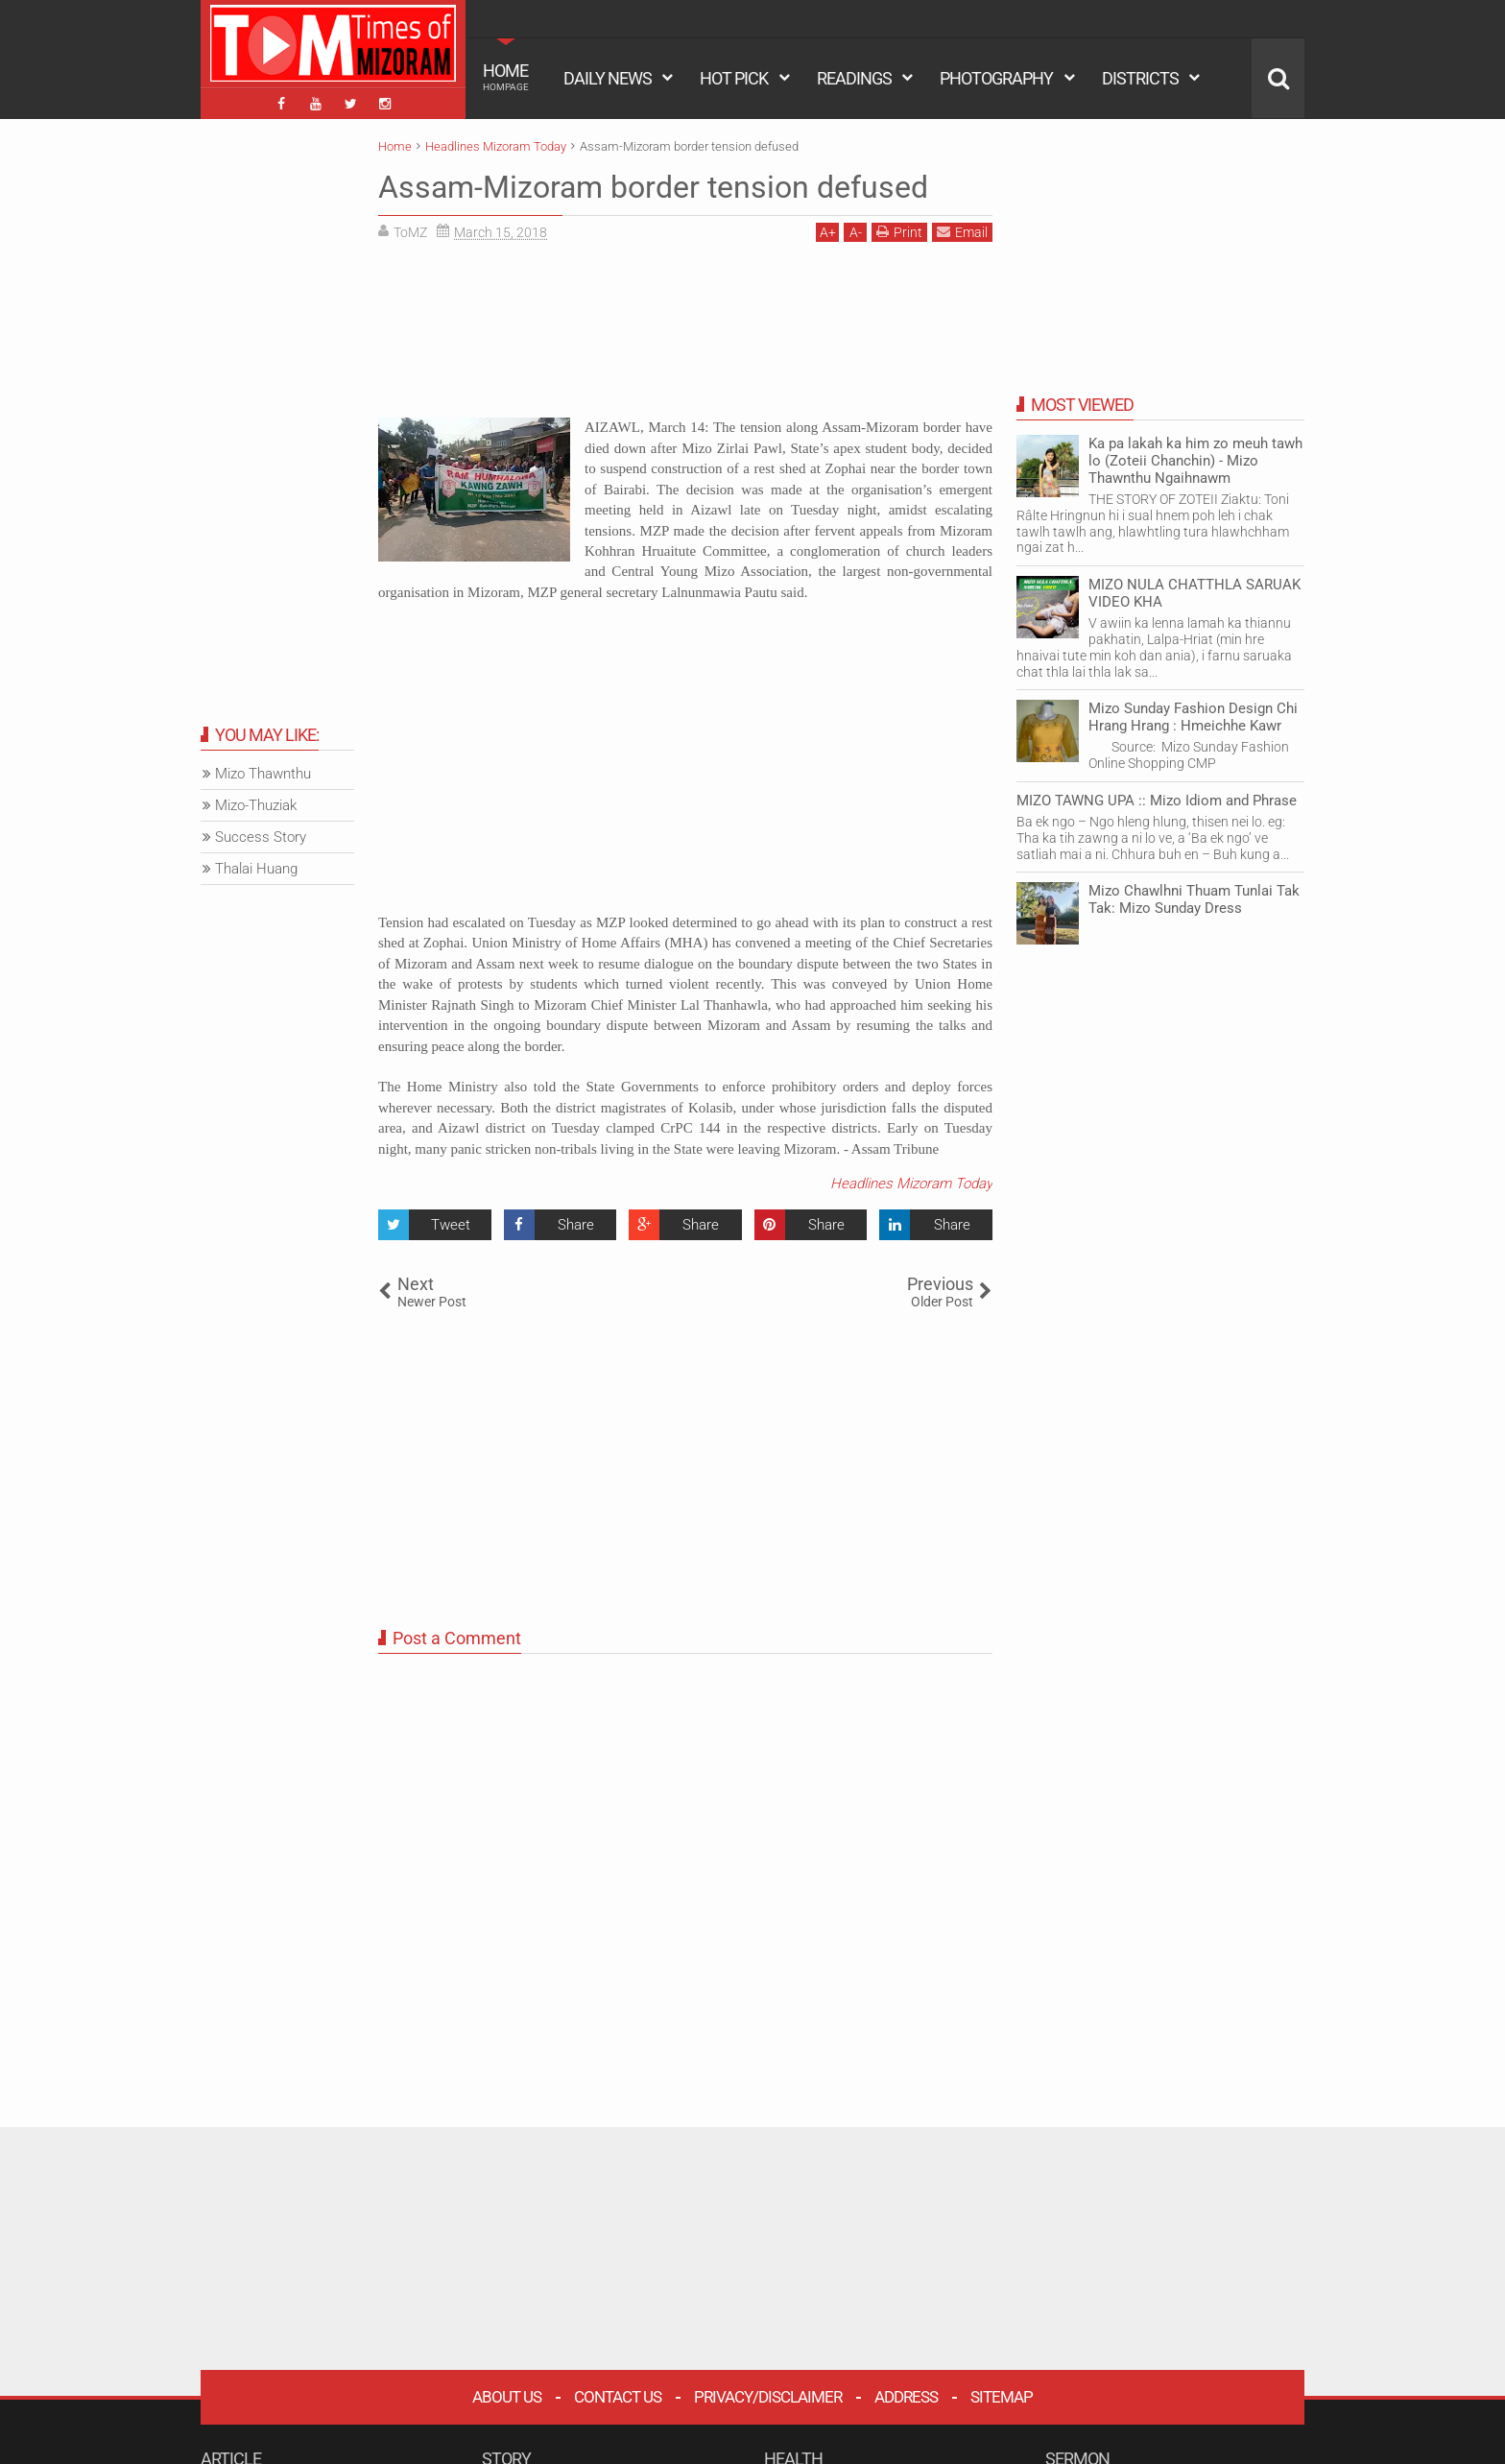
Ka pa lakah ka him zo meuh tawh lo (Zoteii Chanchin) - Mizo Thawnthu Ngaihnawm (1195, 461)
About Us (506, 2396)
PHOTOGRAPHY (996, 78)
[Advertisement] (685, 337)
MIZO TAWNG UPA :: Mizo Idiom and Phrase (1156, 800)
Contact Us (617, 2396)
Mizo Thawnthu (263, 773)
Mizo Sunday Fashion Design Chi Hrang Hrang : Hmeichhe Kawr (1193, 717)
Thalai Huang (256, 868)
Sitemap (1001, 2396)
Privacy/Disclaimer (768, 2396)
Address (906, 2396)
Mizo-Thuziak (256, 805)
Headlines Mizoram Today (911, 1183)
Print (899, 232)
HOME (506, 76)
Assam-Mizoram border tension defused (653, 187)
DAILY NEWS (607, 78)
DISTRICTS (1140, 78)
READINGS (854, 78)
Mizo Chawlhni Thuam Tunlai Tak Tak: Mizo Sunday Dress (1194, 899)
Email (962, 232)
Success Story (260, 837)
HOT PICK (734, 78)
